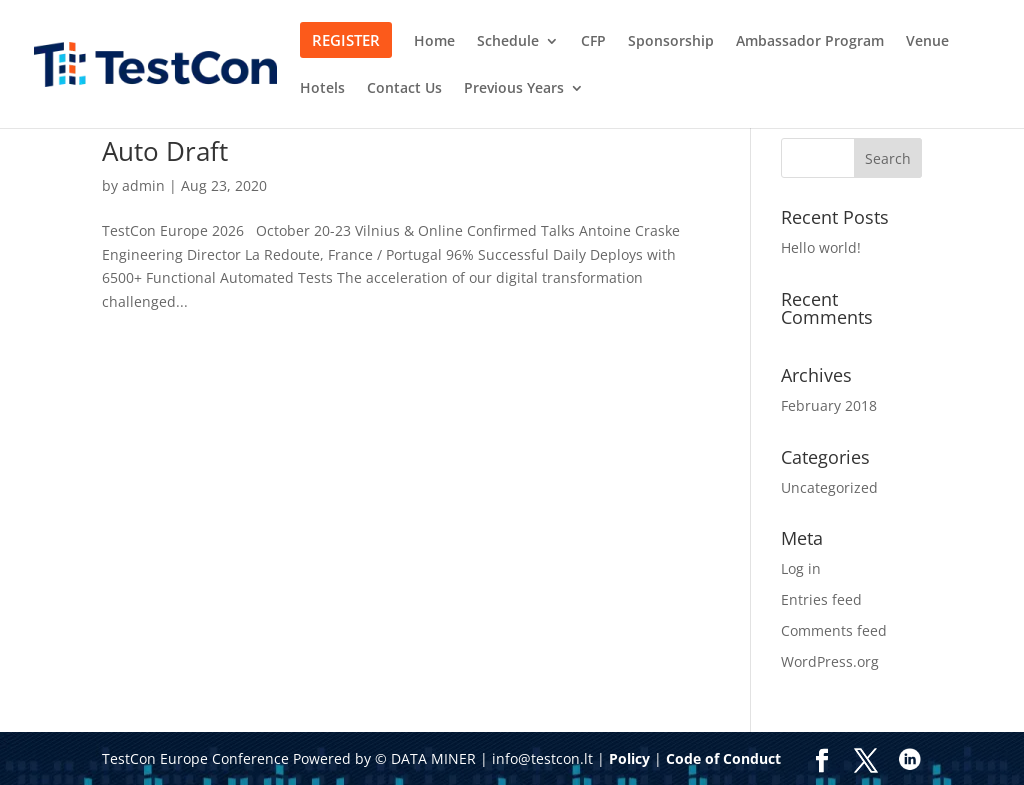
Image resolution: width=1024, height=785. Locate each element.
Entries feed (821, 599)
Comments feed (834, 630)
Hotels (322, 89)
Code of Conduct (723, 758)
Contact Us (404, 89)
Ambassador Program (810, 42)
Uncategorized (829, 487)
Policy (629, 758)
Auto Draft (165, 151)
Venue (927, 42)
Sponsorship (671, 42)
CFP (593, 42)
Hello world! (821, 247)
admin (143, 185)
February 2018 (829, 405)
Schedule (508, 42)
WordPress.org (830, 661)
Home (434, 42)
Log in (801, 568)
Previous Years (514, 89)
